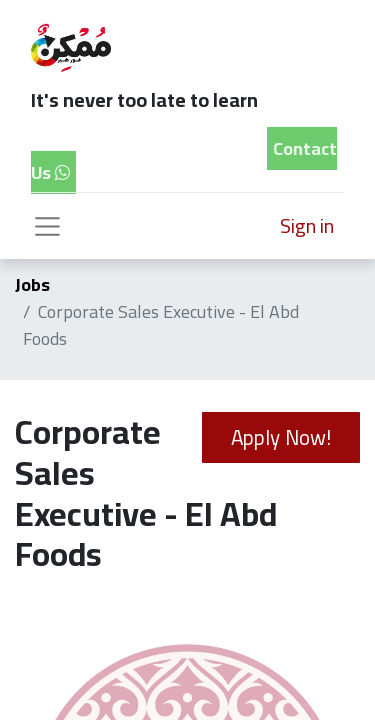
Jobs (32, 284)
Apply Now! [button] (281, 437)
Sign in (307, 225)
